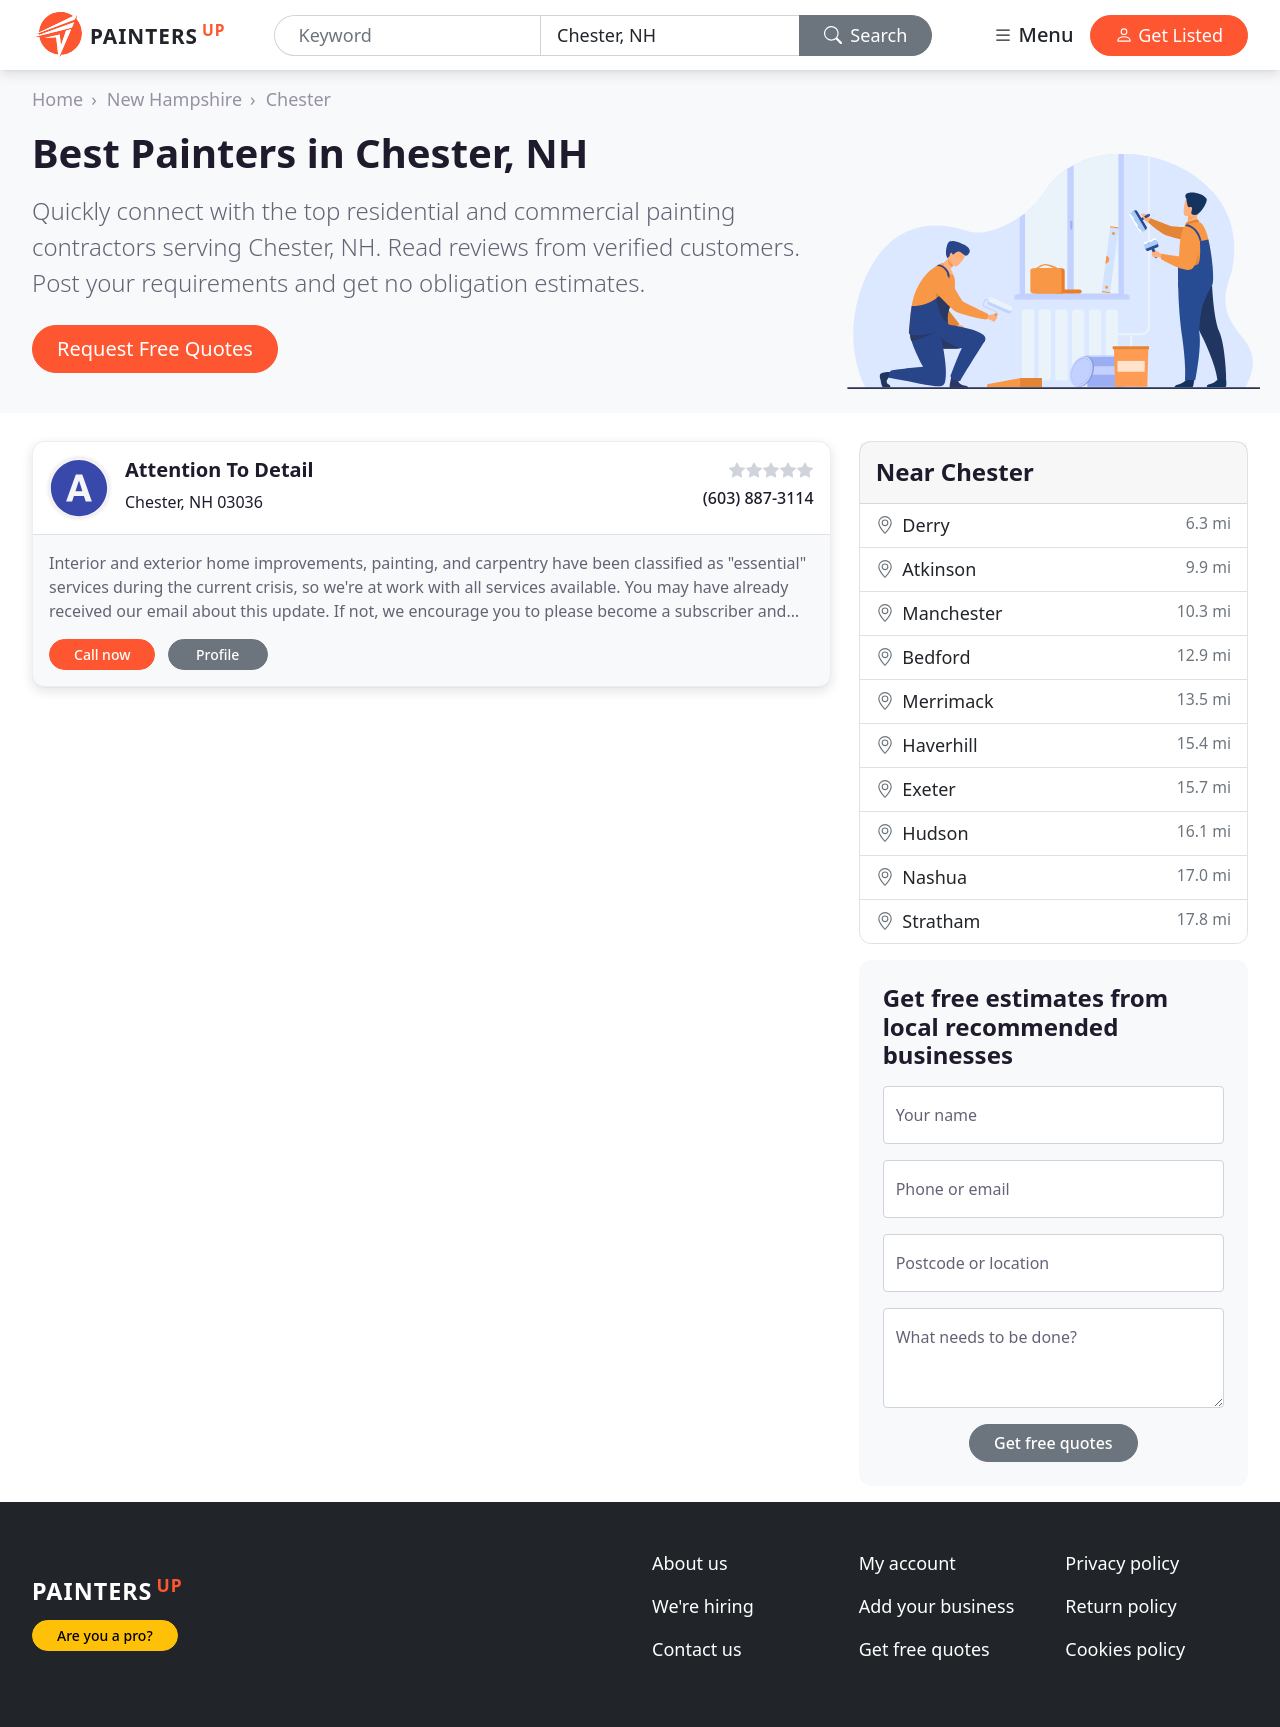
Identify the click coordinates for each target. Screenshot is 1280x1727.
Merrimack (1053, 700)
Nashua (1053, 876)
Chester (298, 99)
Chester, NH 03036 (194, 502)
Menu (1033, 34)
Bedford (1053, 656)
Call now (102, 654)
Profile (217, 654)
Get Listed (1169, 35)
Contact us (697, 1649)
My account (907, 1563)
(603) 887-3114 (758, 498)
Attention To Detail (219, 469)
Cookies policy (1125, 1649)
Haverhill (1053, 744)
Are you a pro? (105, 1635)
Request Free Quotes (155, 348)
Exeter (1053, 788)
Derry (1053, 524)
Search (866, 35)
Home (57, 99)
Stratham (1053, 920)
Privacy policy (1122, 1563)
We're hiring (703, 1606)
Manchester (1053, 612)
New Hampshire (174, 99)
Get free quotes (1053, 1443)
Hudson (1053, 832)
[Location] (670, 35)
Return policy (1120, 1606)
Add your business (937, 1606)
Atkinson (1053, 568)
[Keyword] (408, 35)
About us (690, 1563)
